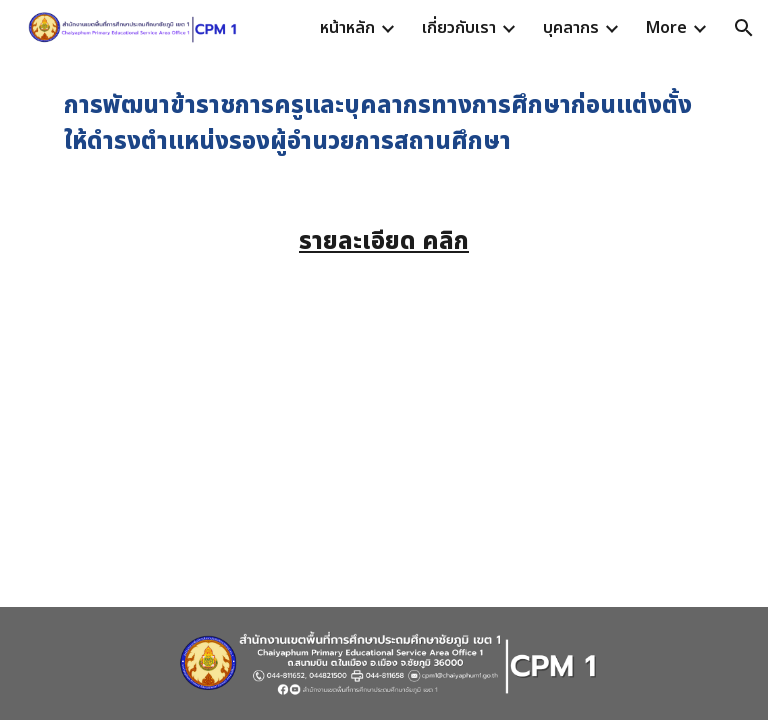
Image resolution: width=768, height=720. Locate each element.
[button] (744, 28)
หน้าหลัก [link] (347, 28)
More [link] (666, 28)
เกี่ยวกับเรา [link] (459, 28)
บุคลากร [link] (571, 28)
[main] (383, 124)
